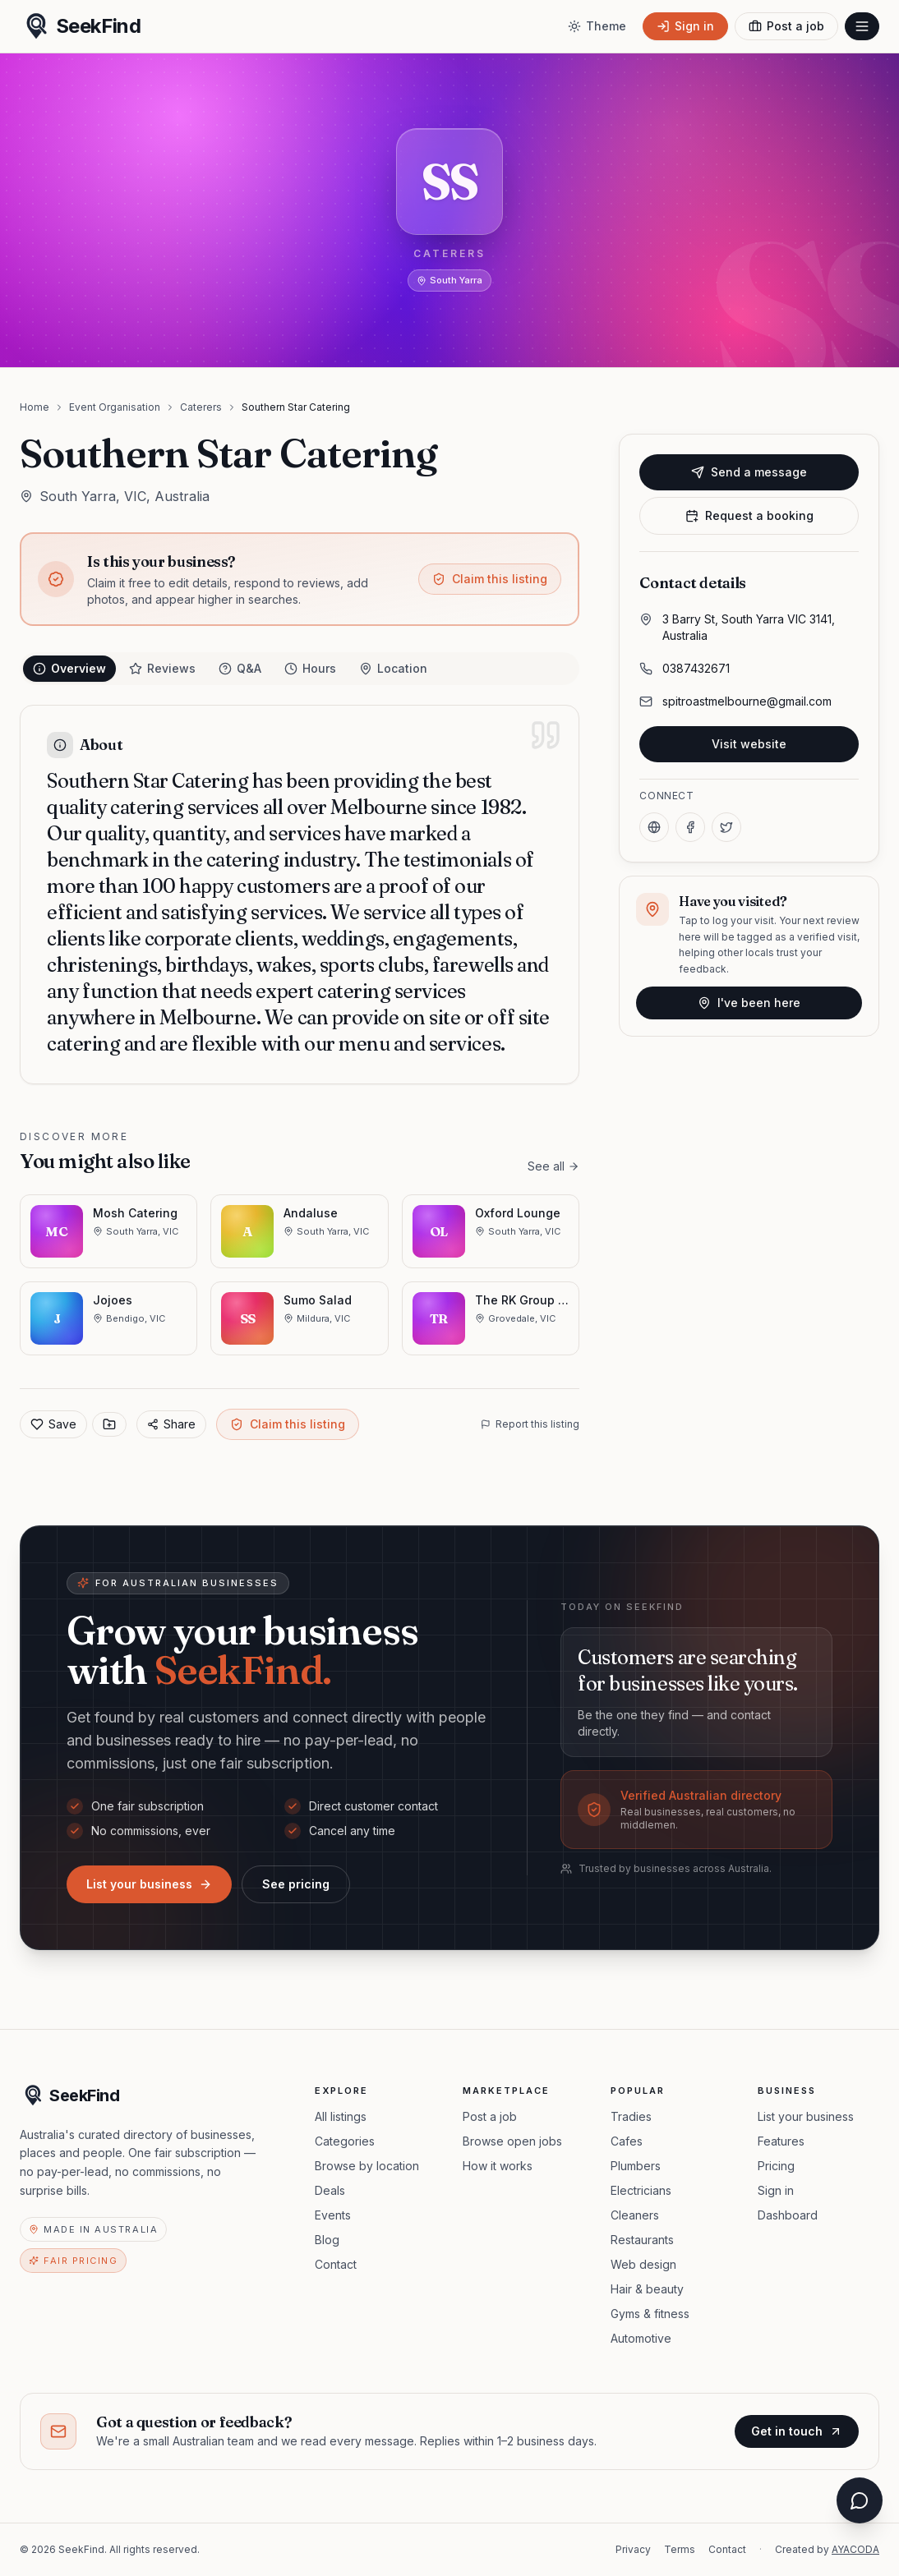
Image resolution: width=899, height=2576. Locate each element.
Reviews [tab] (162, 668)
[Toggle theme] (597, 26)
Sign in (776, 2190)
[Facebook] (690, 827)
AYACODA (855, 2549)
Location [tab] (393, 668)
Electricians (641, 2190)
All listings (341, 2116)
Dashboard (788, 2215)
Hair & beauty (647, 2289)
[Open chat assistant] (860, 2500)
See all (553, 1166)
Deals (330, 2190)
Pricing (776, 2166)
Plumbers (636, 2166)
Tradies (631, 2116)
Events (333, 2215)
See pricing (296, 1884)
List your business (149, 1884)
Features (781, 2141)
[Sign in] (685, 26)
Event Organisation (114, 407)
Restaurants (642, 2240)
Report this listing (530, 1424)
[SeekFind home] (80, 26)
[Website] (654, 827)
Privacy (633, 2549)
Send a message (749, 472)
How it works (497, 2166)
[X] (726, 827)
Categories (345, 2141)
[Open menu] (862, 26)
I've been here (749, 1003)
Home (34, 407)
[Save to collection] (109, 1424)
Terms (679, 2549)
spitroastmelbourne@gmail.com (747, 701)
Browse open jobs (512, 2141)
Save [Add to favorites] (53, 1424)
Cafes (627, 2141)
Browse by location (367, 2166)
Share (171, 1424)
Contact (336, 2264)
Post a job (490, 2116)
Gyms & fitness (650, 2314)
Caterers (201, 407)
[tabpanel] (299, 894)
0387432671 (696, 668)
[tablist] (299, 668)
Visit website (749, 744)
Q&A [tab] (240, 668)
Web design (643, 2264)
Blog (327, 2240)
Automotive (641, 2338)
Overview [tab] (69, 668)
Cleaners (635, 2215)
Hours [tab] (310, 668)
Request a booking (749, 515)
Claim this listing (489, 579)
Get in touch (796, 2431)
